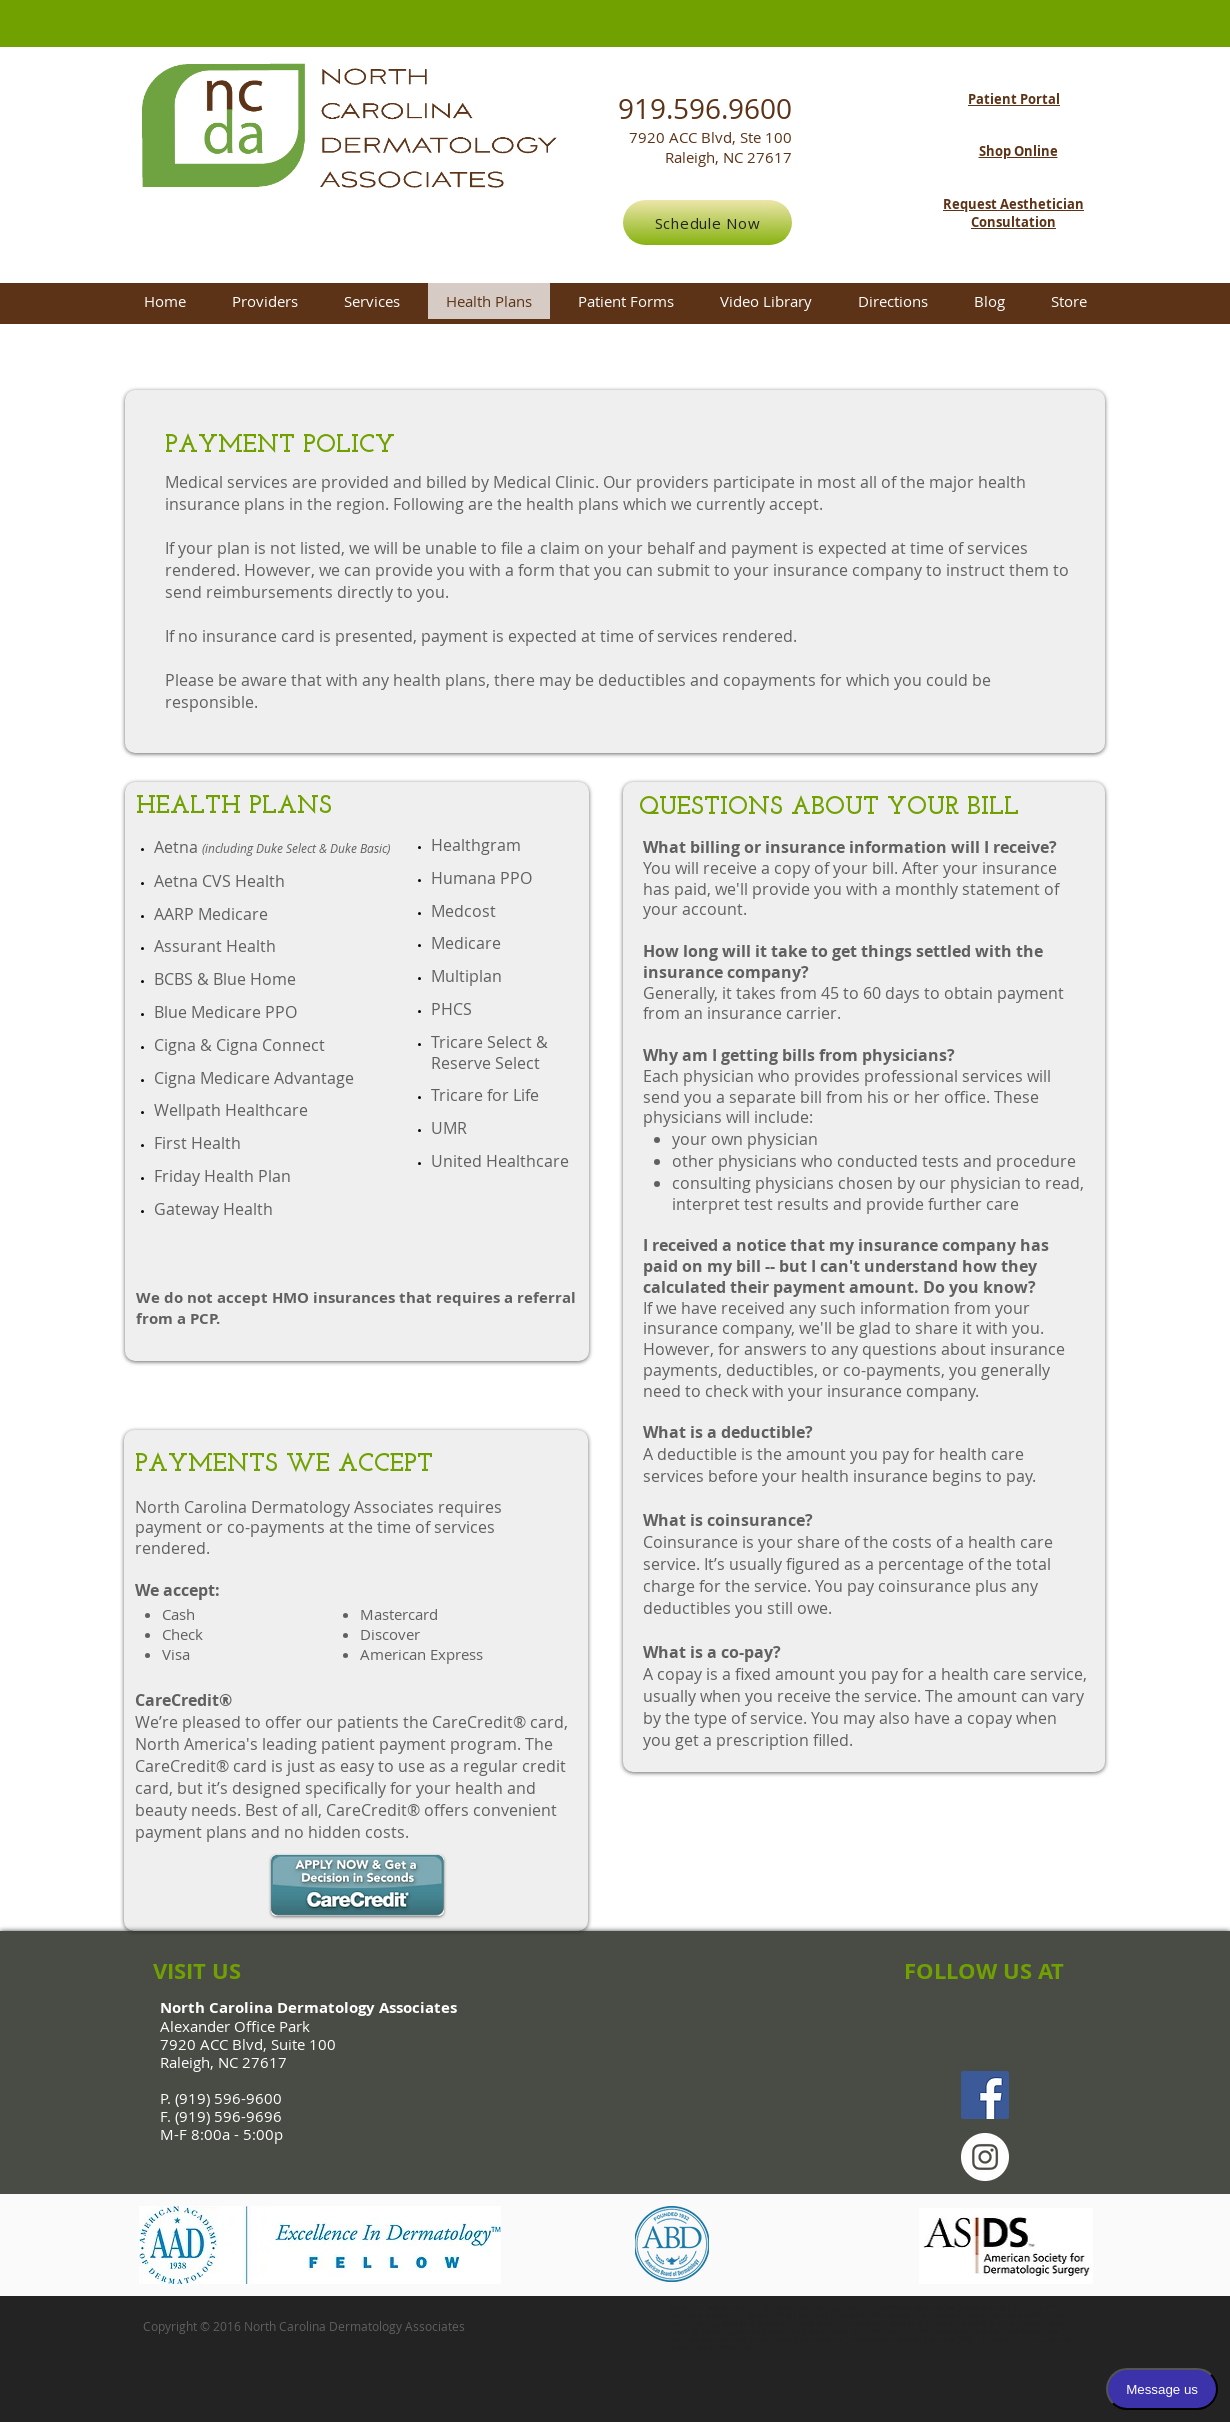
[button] (372, 301)
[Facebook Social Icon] (985, 2095)
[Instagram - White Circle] (985, 2157)
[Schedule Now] (707, 222)
